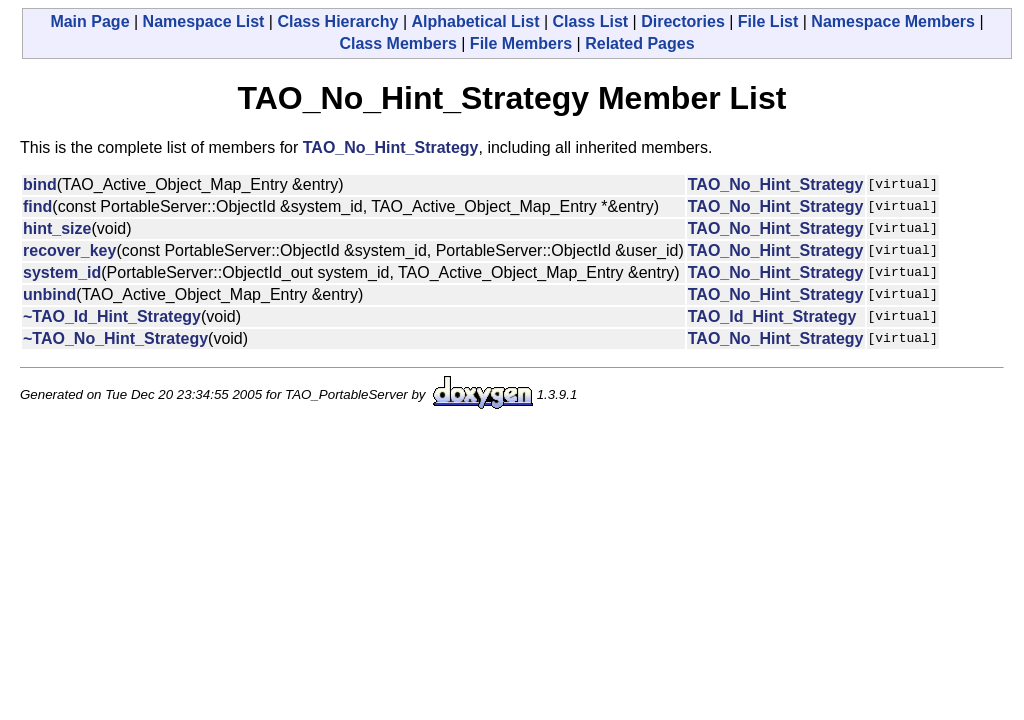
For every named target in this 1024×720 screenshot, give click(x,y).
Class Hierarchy (337, 21)
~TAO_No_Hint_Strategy (115, 338)
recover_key (69, 250)
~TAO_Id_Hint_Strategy (112, 316)
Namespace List (204, 21)
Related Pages (639, 43)
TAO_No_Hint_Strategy (391, 147)
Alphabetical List (475, 21)
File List (768, 21)
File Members (521, 43)
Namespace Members (893, 21)
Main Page (89, 21)
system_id (62, 272)
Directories (683, 21)
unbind (49, 294)
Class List (591, 21)
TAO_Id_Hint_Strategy (772, 316)
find (37, 206)
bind (40, 184)
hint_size (57, 228)
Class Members (397, 43)
